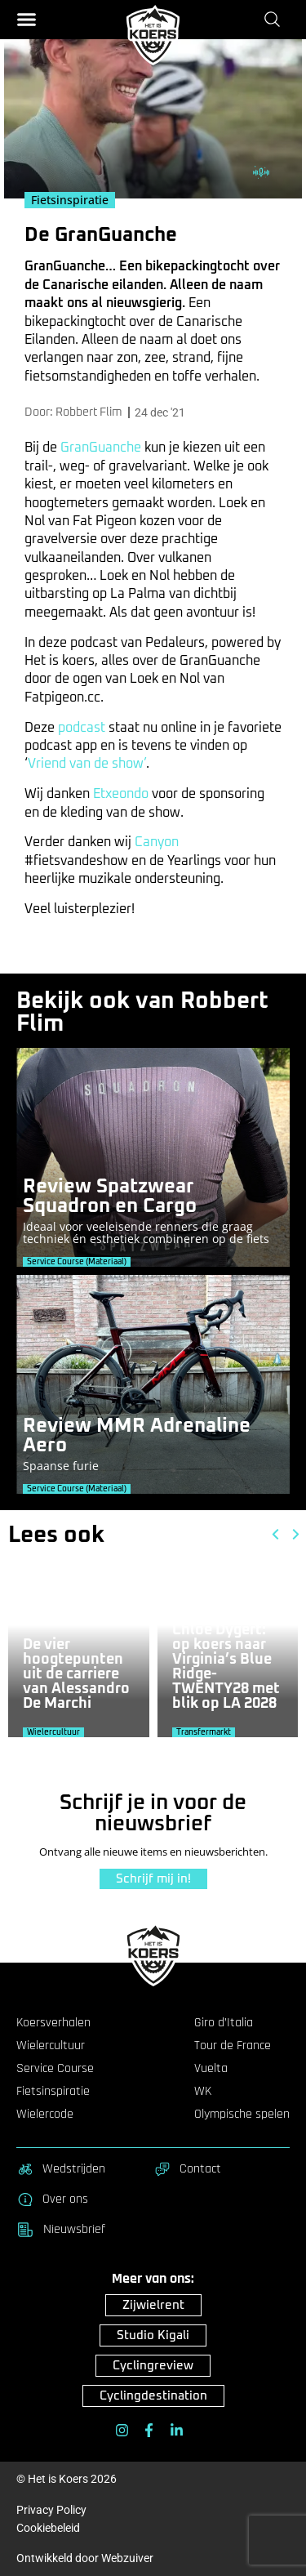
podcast (81, 727)
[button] (26, 19)
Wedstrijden (60, 2169)
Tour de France (232, 2046)
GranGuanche (100, 447)
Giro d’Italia (223, 2023)
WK (202, 2092)
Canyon (157, 842)
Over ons (52, 2199)
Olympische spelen (242, 2114)
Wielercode (44, 2114)
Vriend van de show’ (87, 763)
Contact (187, 2169)
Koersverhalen (53, 2023)
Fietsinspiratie (53, 2092)
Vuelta (211, 2069)
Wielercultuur (50, 2046)
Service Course (55, 2069)
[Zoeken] (275, 19)
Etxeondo (121, 793)
